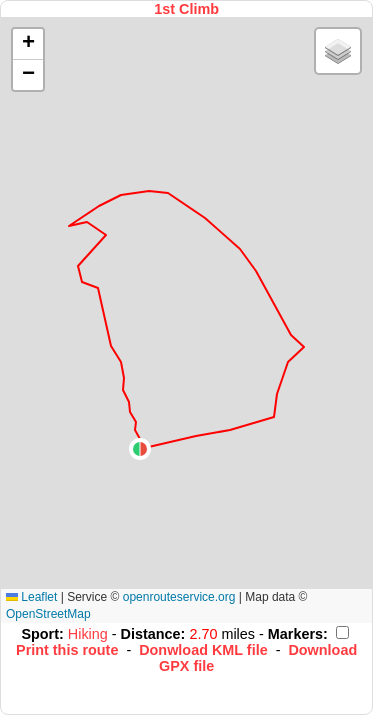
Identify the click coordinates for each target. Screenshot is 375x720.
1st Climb (186, 9)
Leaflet (31, 597)
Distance (151, 634)
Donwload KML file (203, 650)
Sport (40, 634)
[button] (140, 449)
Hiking (90, 634)
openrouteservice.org (179, 597)
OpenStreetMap (48, 614)
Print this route (67, 650)
